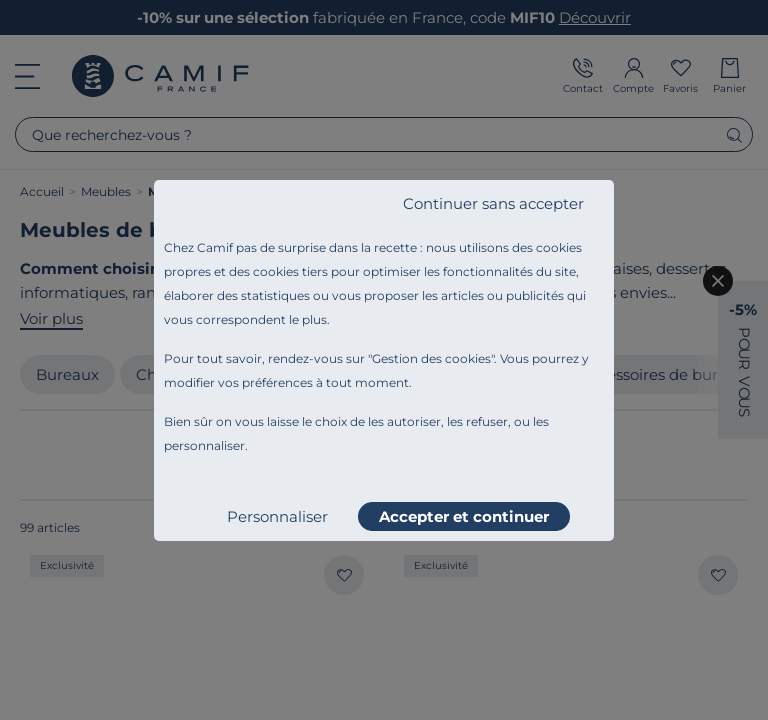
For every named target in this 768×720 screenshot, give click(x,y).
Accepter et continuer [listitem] (464, 516)
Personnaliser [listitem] (277, 516)
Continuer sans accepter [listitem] (493, 203)
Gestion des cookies (431, 358)
